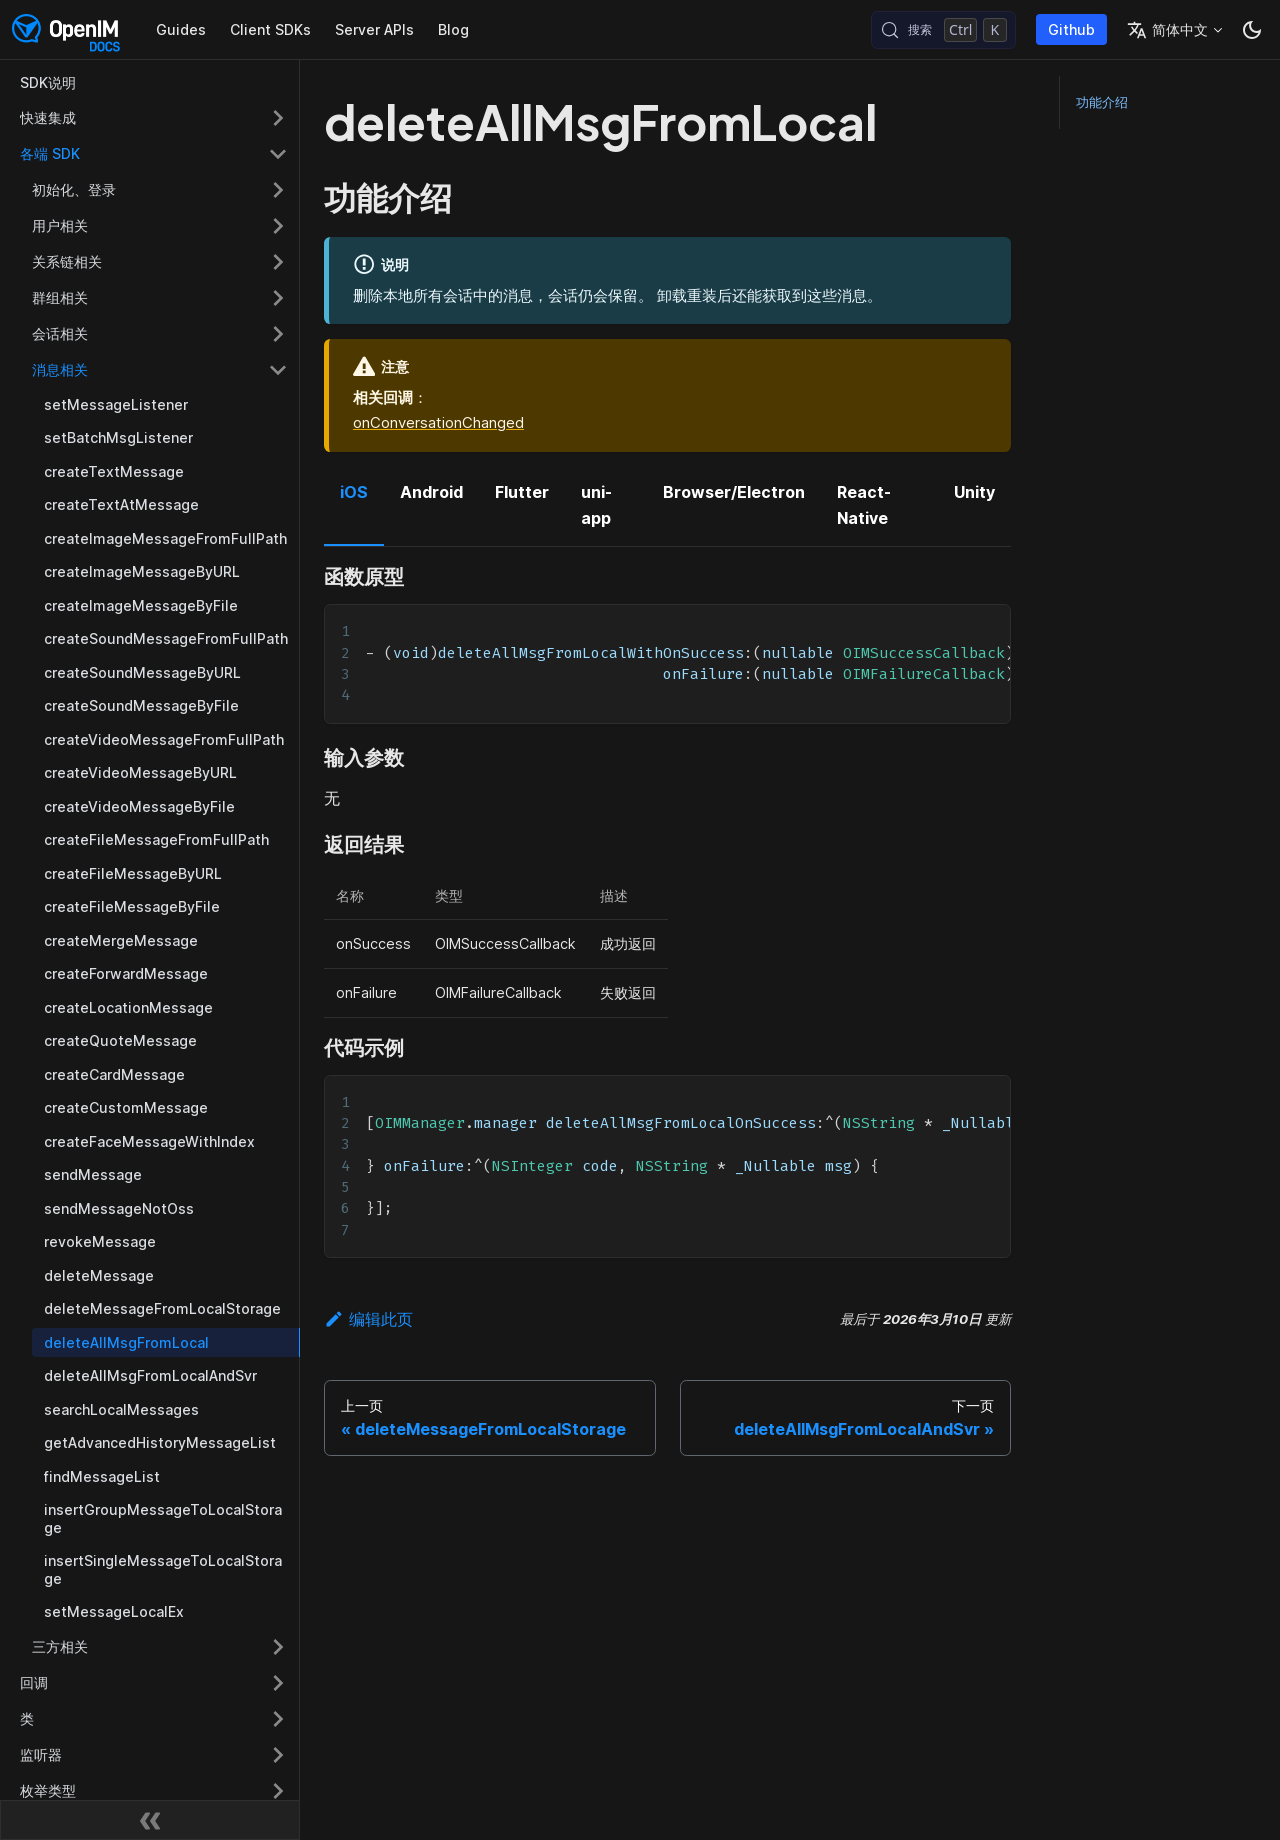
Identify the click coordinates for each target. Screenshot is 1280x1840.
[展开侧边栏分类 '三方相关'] (278, 1647)
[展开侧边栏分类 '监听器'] (278, 1755)
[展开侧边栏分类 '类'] (278, 1719)
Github (1071, 29)
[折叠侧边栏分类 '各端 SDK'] (278, 154)
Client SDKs (270, 29)
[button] (154, 1791)
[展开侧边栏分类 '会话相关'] (278, 334)
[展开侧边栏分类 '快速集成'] (278, 118)
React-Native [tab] (864, 505)
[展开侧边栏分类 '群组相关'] (278, 298)
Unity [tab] (974, 492)
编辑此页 (368, 1319)
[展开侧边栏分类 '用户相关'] (278, 226)
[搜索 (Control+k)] (943, 30)
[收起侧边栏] (150, 1820)
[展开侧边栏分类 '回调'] (278, 1683)
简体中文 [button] (1167, 30)
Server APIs (374, 29)
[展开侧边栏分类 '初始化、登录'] (278, 190)
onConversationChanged (438, 422)
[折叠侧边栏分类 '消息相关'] (278, 370)
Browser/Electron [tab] (734, 492)
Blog (453, 29)
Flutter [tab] (522, 492)
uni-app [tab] (596, 505)
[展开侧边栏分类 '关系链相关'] (278, 262)
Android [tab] (431, 492)
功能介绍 (1102, 102)
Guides (181, 29)
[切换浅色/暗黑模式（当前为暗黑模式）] (1252, 30)
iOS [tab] (354, 492)
